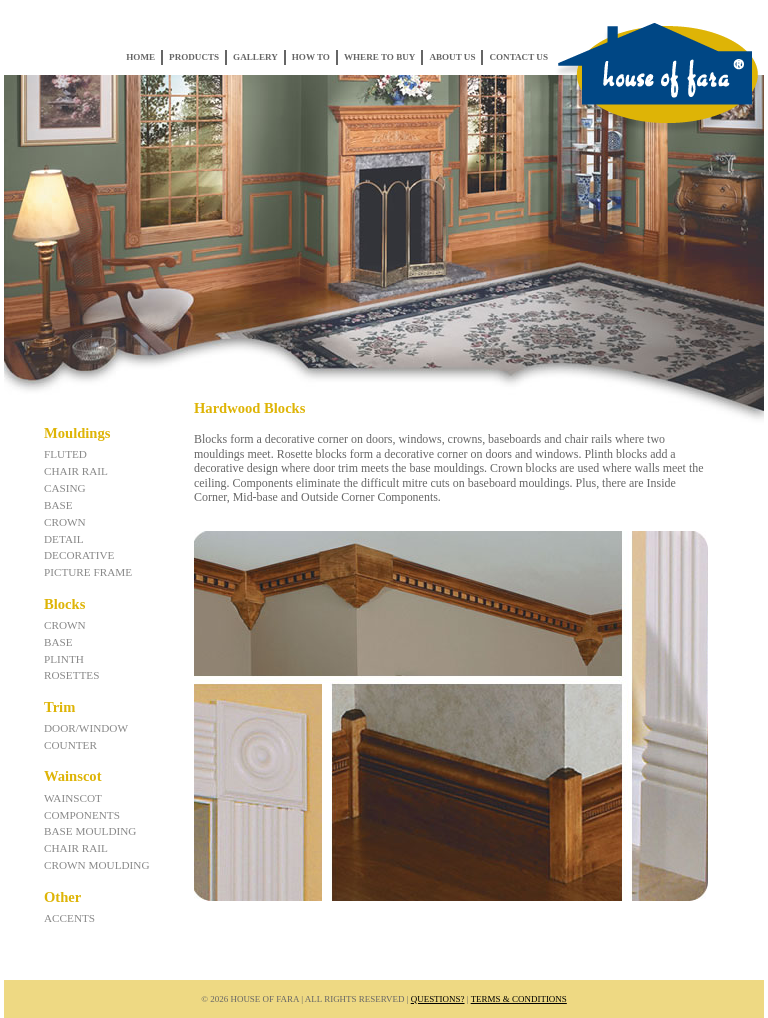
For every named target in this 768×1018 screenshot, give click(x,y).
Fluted (65, 454)
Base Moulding (90, 831)
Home (140, 57)
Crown (65, 522)
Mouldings (77, 433)
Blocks (64, 604)
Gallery (255, 57)
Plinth (64, 659)
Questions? (438, 999)
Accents (69, 918)
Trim (59, 707)
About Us (452, 57)
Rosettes (71, 675)
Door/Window (86, 728)
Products (194, 57)
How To (311, 57)
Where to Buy (379, 57)
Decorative (79, 555)
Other (62, 897)
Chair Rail (76, 471)
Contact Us (518, 57)
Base (58, 505)
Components (82, 815)
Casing (65, 488)
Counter (70, 745)
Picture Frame (88, 572)
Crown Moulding (97, 865)
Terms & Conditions (519, 999)
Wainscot (73, 776)
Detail (64, 539)
